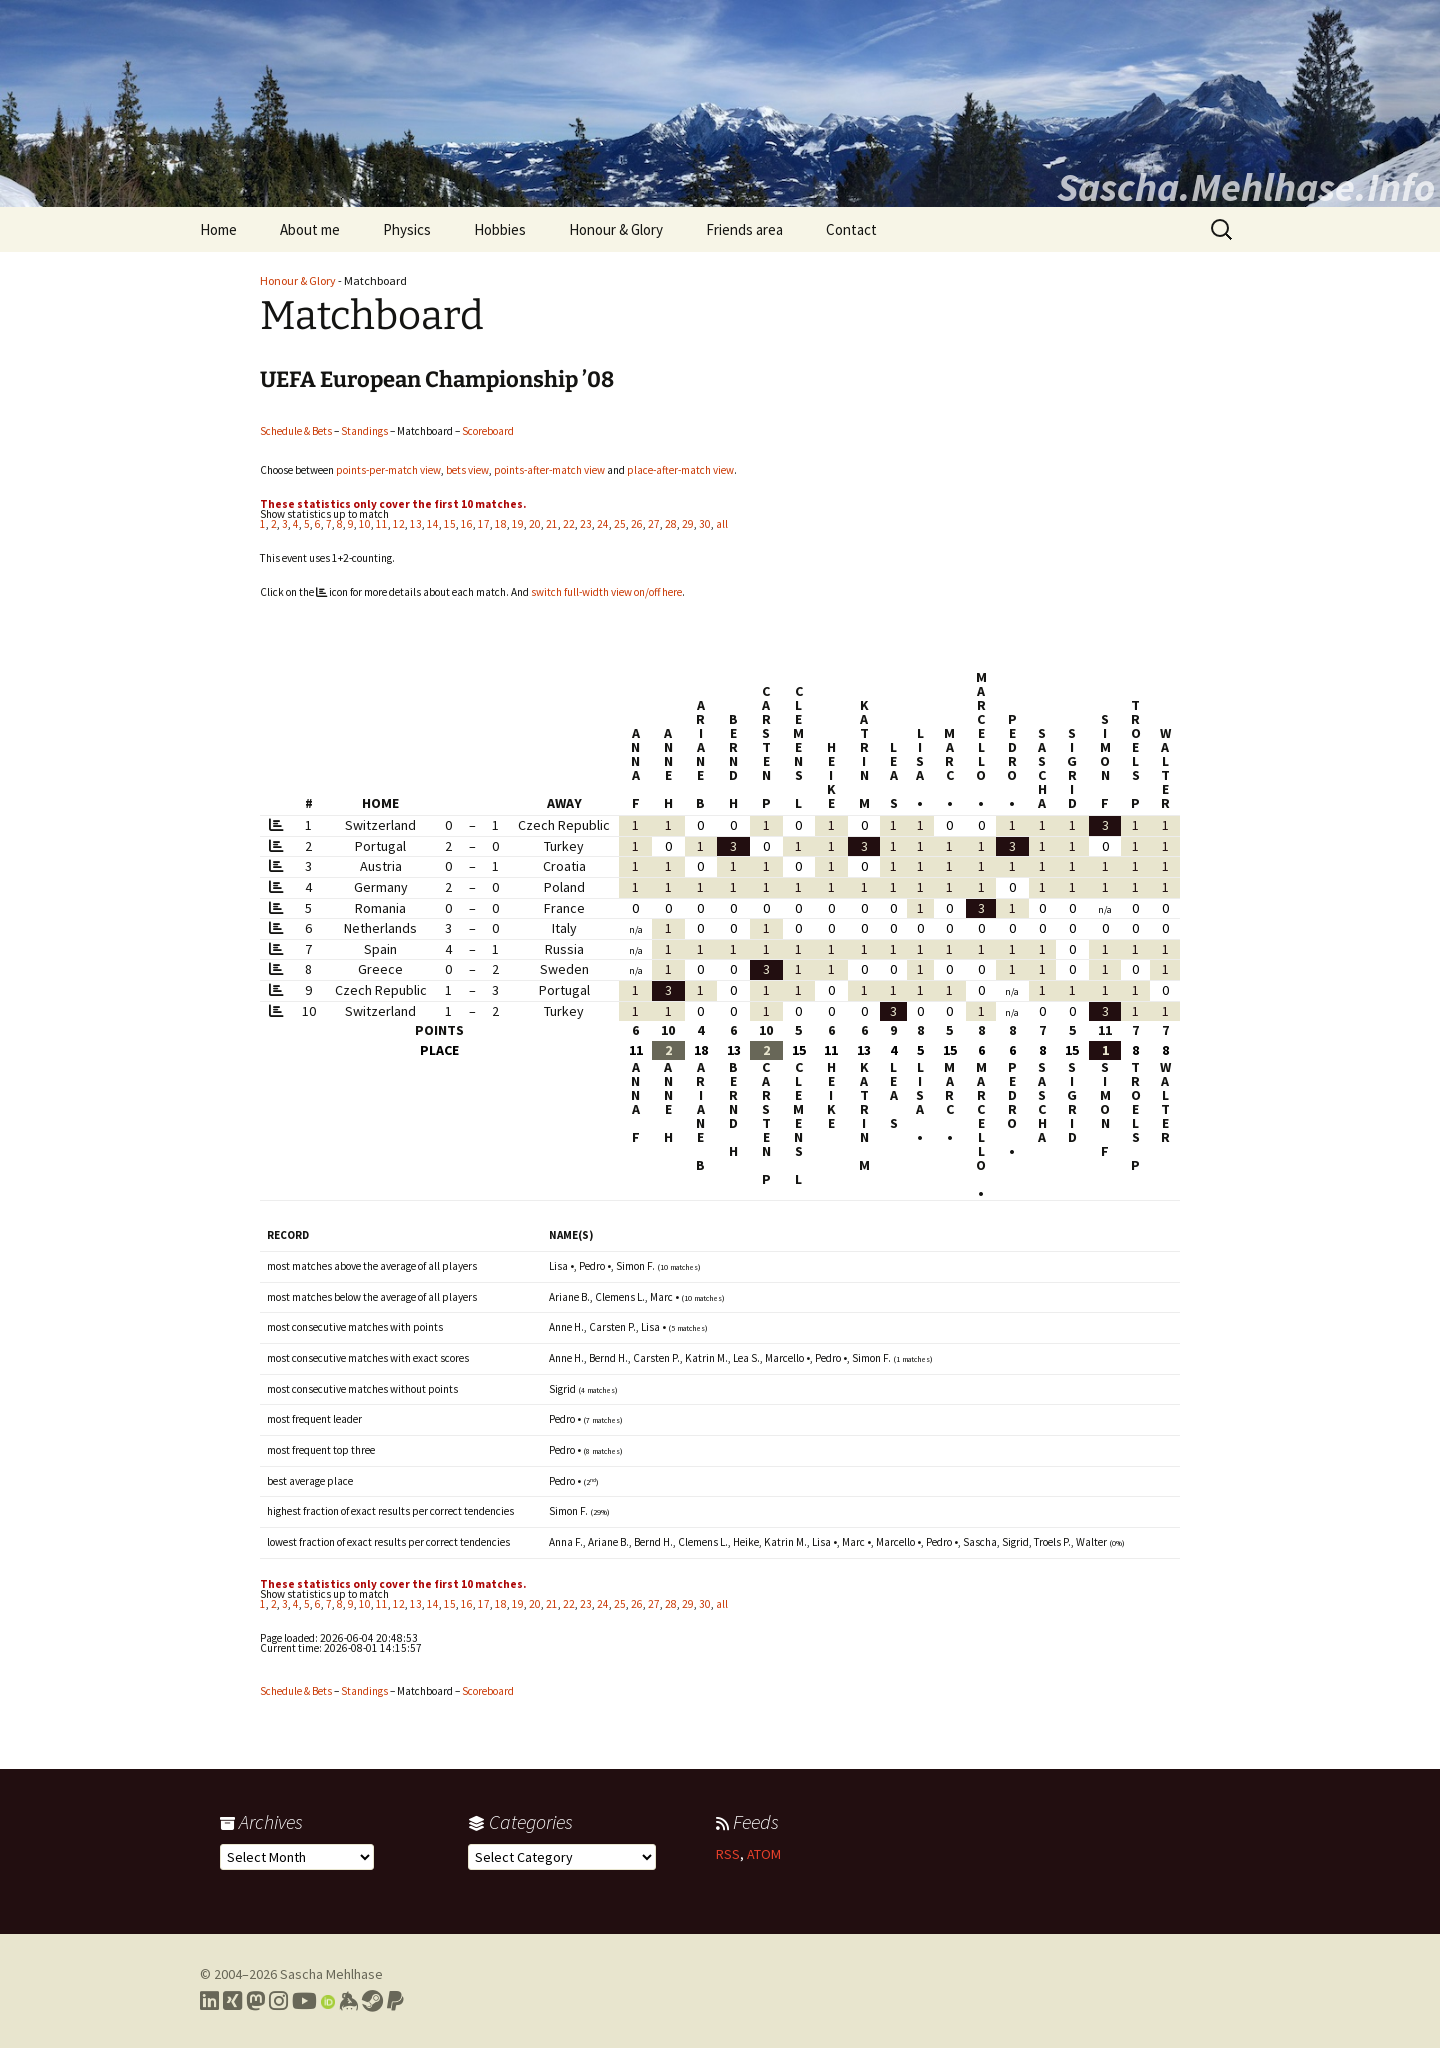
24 (603, 524)
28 (671, 524)
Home (218, 229)
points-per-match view (388, 470)
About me (310, 229)
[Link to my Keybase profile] (348, 2001)
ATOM (764, 1854)
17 (484, 524)
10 (365, 524)
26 (637, 524)
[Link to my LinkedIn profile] (209, 2001)
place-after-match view (680, 470)
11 (382, 524)
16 (467, 524)
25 (620, 524)
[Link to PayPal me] (395, 2001)
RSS (728, 1854)
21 (552, 524)
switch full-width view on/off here (606, 592)
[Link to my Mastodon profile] (255, 2001)
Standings (364, 431)
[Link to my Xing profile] (232, 2001)
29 (688, 524)
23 (586, 524)
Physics (407, 229)
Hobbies (500, 229)
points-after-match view (549, 470)
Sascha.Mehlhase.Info (1246, 187)
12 (399, 524)
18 (501, 524)
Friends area (744, 229)
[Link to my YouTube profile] (304, 2001)
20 (535, 524)
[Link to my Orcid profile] (328, 2001)
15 (450, 524)
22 (569, 524)
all (722, 524)
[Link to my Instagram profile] (278, 2001)
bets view (467, 470)
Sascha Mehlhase (331, 1974)
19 (518, 524)
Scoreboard (488, 431)
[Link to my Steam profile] (372, 2001)
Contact (851, 229)
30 (705, 524)
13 (416, 524)
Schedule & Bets (296, 431)
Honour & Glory (616, 229)
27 (654, 524)
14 (433, 524)
